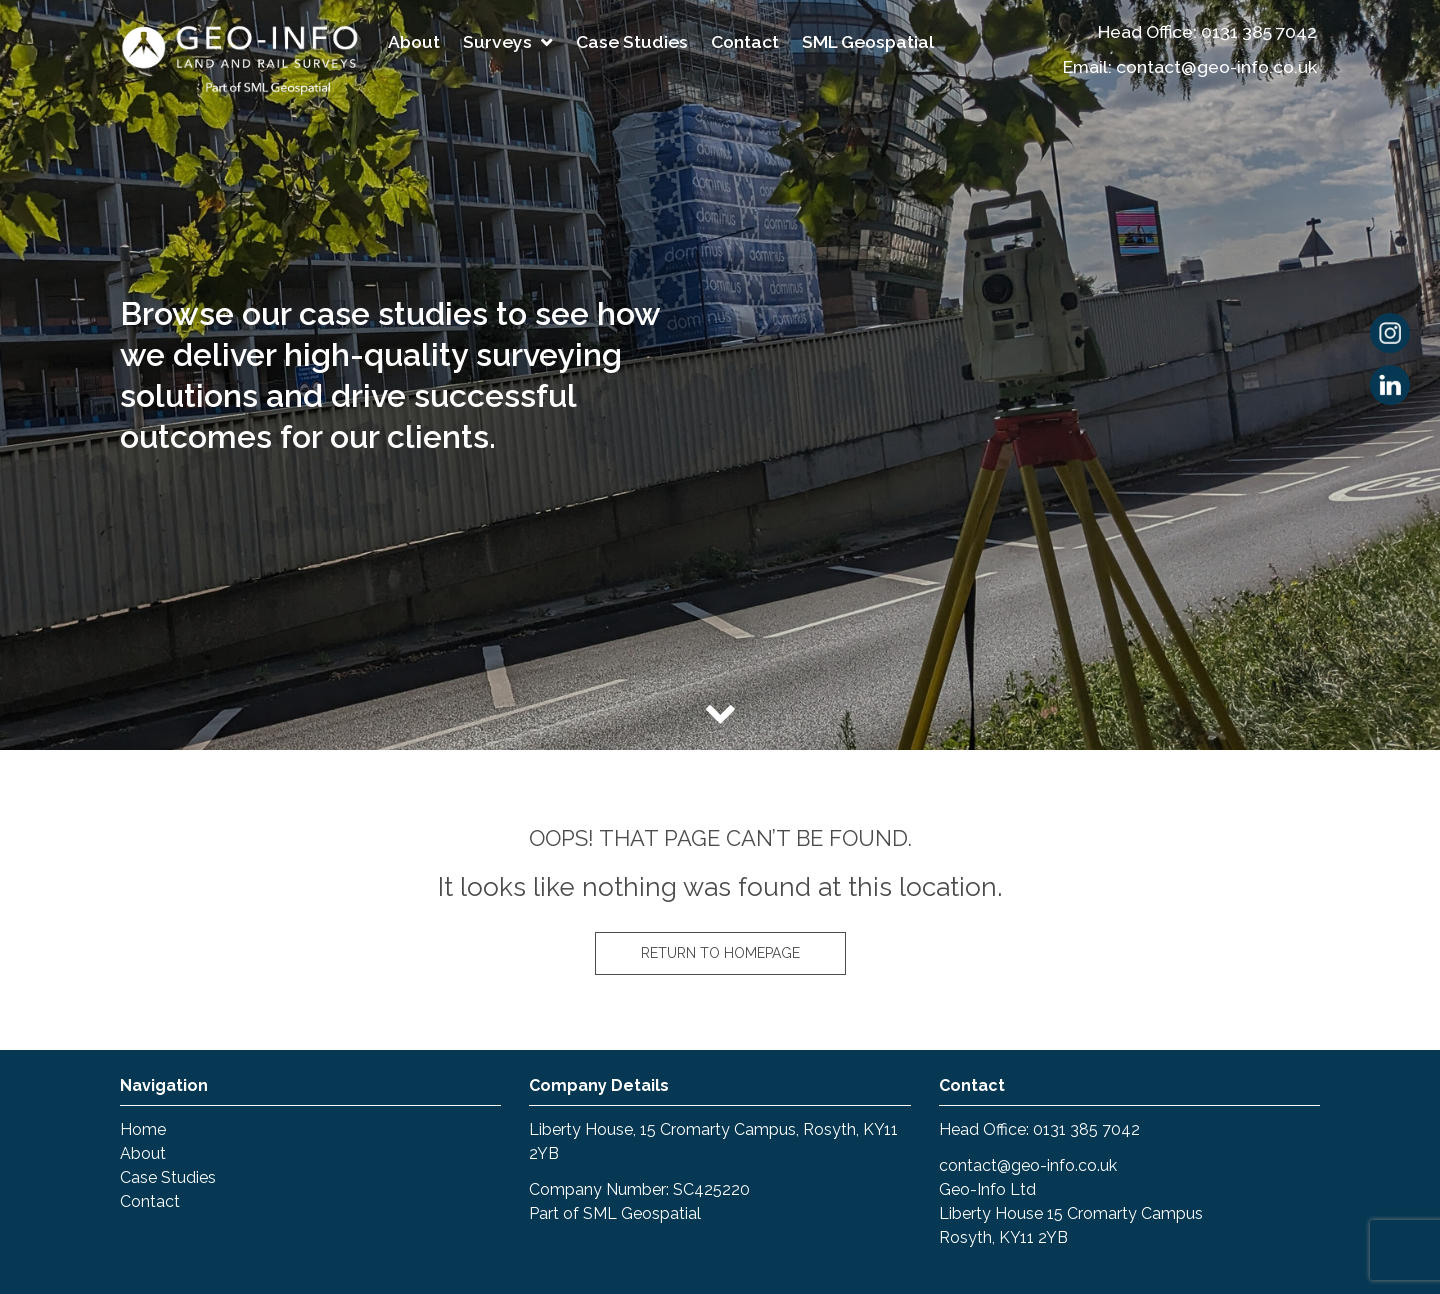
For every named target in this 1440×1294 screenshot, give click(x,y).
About (414, 41)
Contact (745, 41)
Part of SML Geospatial (615, 1213)
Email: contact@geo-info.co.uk (1190, 66)
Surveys (497, 41)
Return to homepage (720, 953)
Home (143, 1129)
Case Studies (632, 41)
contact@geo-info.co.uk (1028, 1165)
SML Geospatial (868, 41)
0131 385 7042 (1259, 31)
